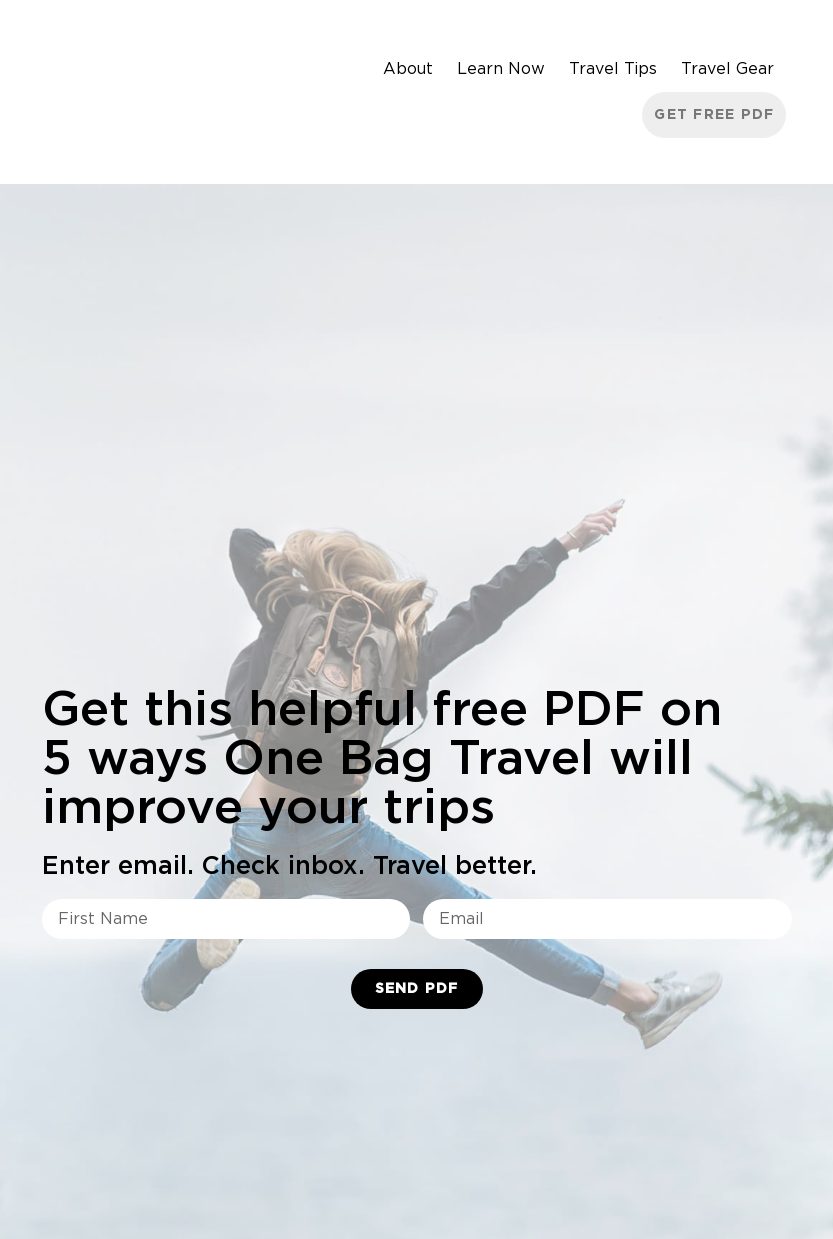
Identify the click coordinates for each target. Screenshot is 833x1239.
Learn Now (501, 69)
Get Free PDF (714, 115)
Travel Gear (727, 69)
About (408, 69)
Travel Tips (613, 69)
